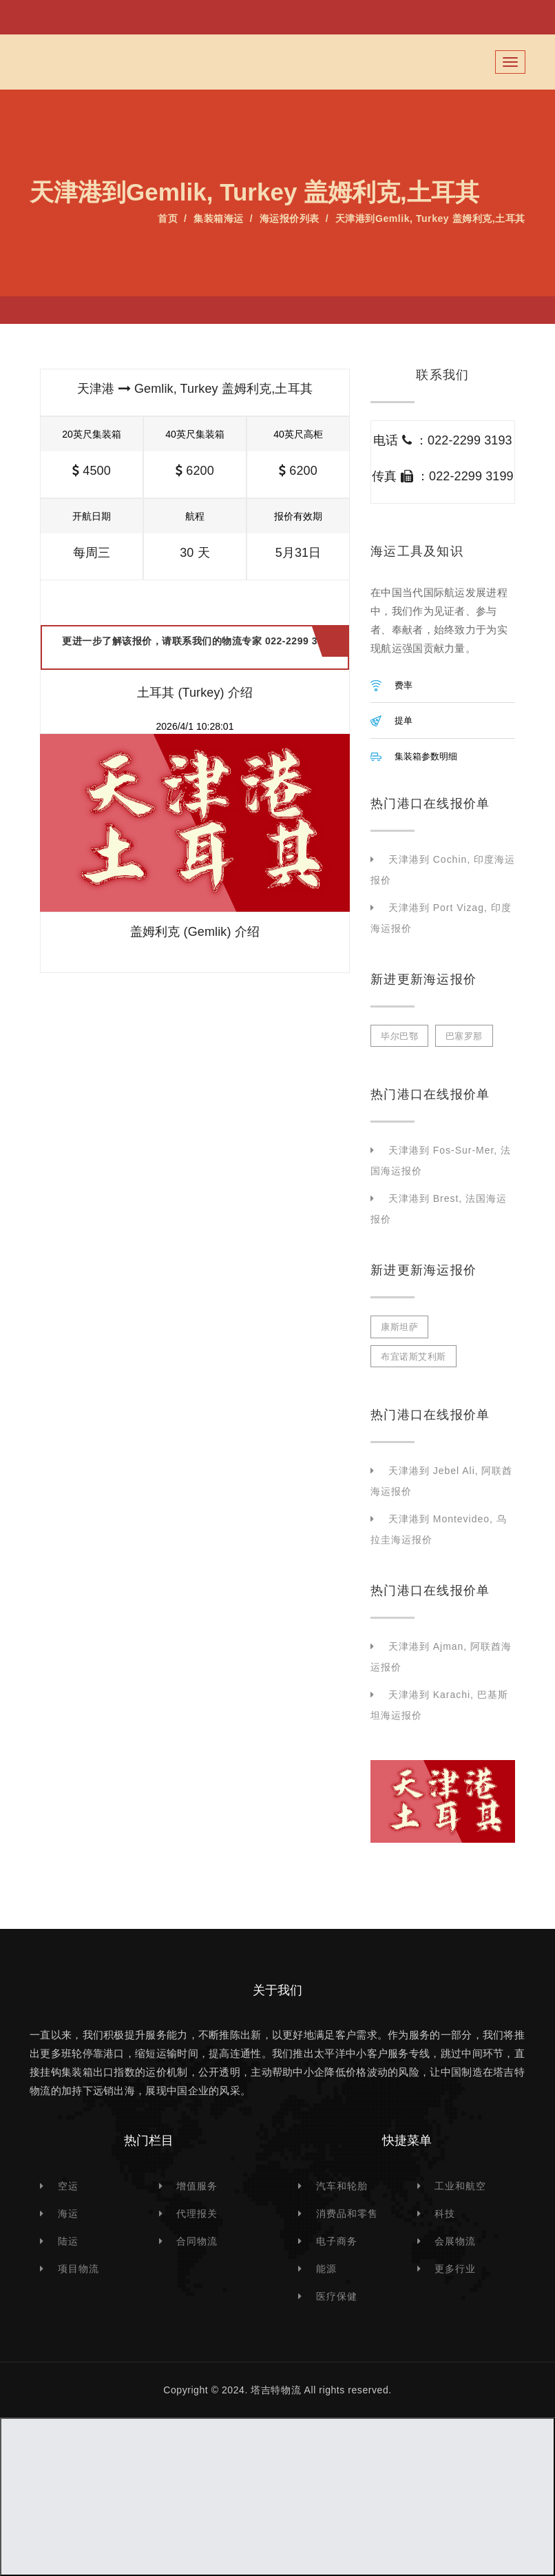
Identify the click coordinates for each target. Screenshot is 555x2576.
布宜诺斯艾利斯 (413, 1356)
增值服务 (197, 2185)
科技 (444, 2213)
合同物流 (197, 2241)
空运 (68, 2185)
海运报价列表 (290, 218)
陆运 (68, 2241)
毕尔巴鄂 (399, 1036)
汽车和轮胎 (342, 2185)
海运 (68, 2213)
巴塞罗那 (464, 1036)
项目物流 (78, 2268)
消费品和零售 (347, 2213)
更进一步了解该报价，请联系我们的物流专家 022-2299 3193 (198, 647)
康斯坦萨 (399, 1327)
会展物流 (455, 2241)
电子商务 (336, 2241)
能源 (326, 2268)
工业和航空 (460, 2185)
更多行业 (455, 2268)
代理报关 (197, 2213)
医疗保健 (336, 2296)
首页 (168, 218)
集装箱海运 (218, 218)
